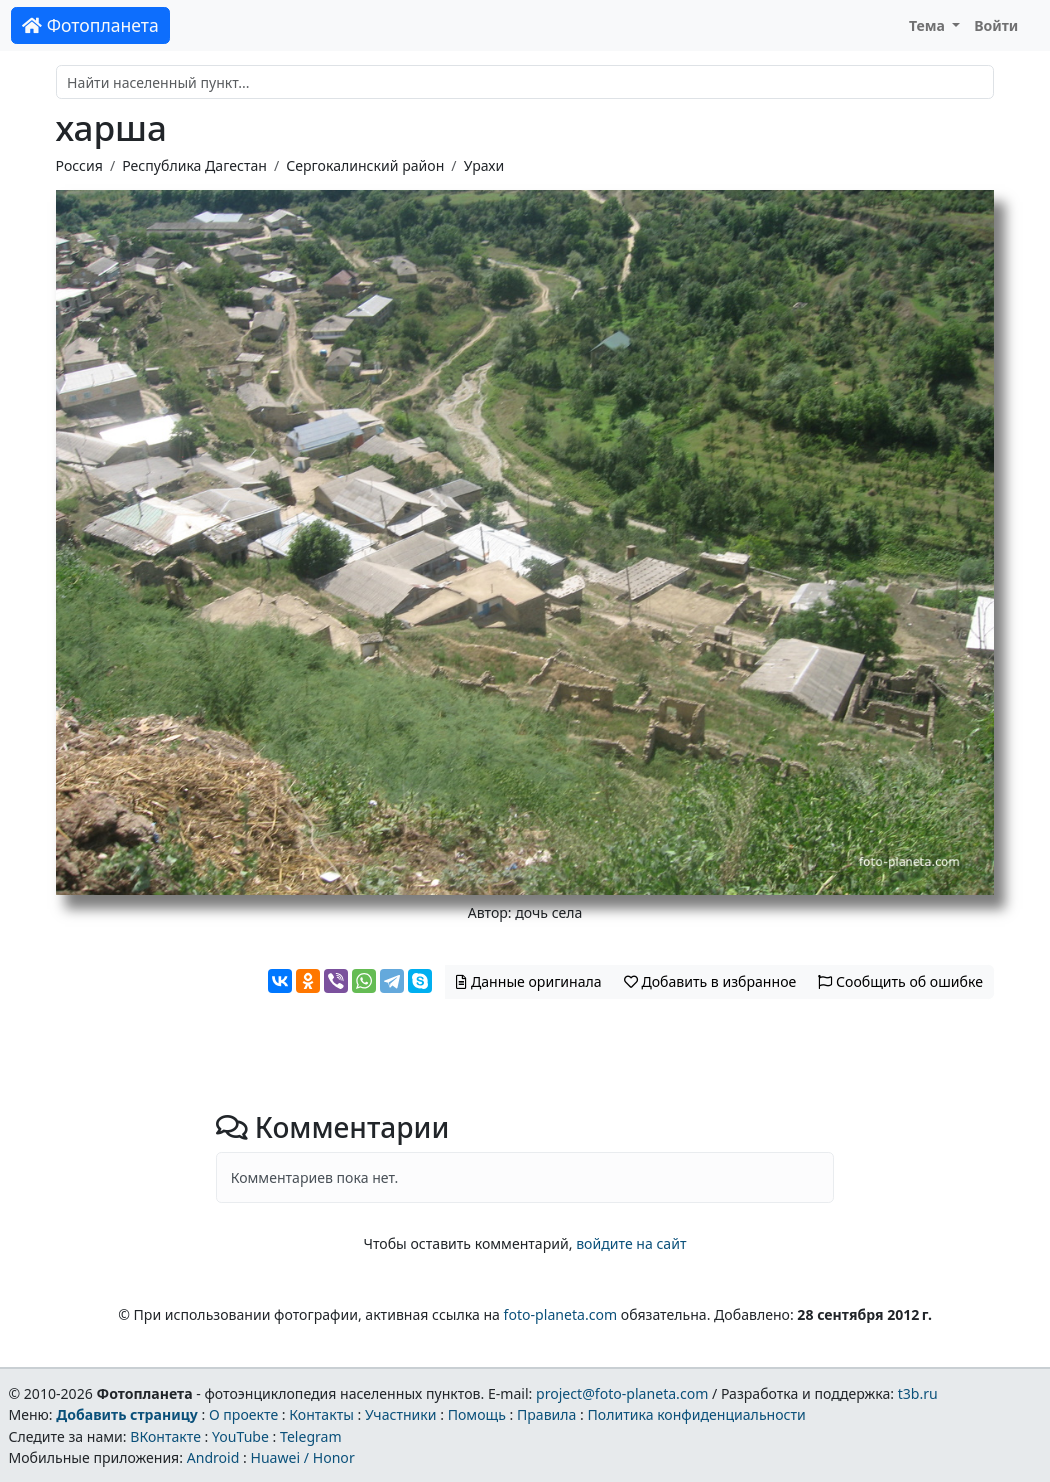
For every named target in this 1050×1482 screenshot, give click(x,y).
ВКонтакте (165, 1436)
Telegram (311, 1436)
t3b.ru (918, 1393)
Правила (546, 1414)
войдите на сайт (631, 1243)
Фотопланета (90, 25)
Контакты (321, 1414)
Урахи (484, 165)
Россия (79, 165)
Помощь (477, 1414)
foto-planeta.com (561, 1314)
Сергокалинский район (365, 165)
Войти (996, 25)
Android (213, 1457)
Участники (401, 1414)
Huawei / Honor (302, 1457)
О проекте (243, 1414)
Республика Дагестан (194, 165)
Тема (929, 25)
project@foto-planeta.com (622, 1393)
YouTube (240, 1436)
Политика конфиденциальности (697, 1414)
